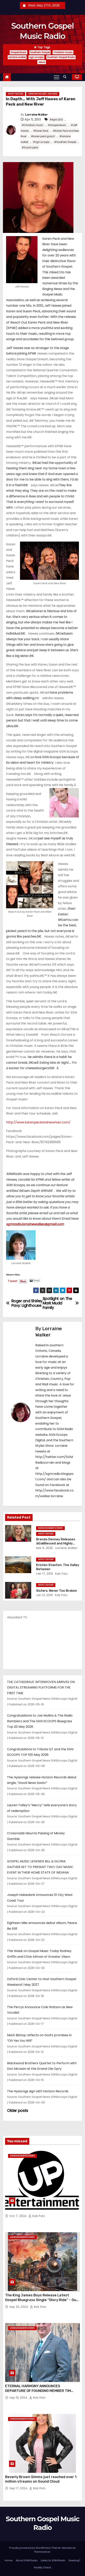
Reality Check (42, 2567)
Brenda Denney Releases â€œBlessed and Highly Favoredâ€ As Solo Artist (57, 1543)
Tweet (12, 1280)
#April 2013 (56, 119)
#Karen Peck (40, 130)
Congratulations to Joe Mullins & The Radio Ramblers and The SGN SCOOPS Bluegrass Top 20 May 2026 (40, 1721)
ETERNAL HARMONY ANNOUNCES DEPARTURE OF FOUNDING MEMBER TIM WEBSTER (38, 2391)
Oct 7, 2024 (18, 2216)
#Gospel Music (57, 125)
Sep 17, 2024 (18, 2488)
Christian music (63, 52)
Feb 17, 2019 (44, 1574)
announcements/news (50, 1528)
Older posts (17, 2110)
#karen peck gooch (43, 136)
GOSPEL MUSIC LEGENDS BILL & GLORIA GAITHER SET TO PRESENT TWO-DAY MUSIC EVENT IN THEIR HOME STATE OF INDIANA (40, 1867)
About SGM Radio (27, 2560)
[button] (65, 77)
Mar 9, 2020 (44, 1548)
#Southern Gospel (65, 142)
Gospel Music (18, 52)
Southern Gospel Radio (61, 57)
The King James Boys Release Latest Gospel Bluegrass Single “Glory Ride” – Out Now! (41, 2300)
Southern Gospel (40, 52)
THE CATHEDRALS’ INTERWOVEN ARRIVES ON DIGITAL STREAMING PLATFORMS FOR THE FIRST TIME (41, 1687)
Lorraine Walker (36, 114)
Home (9, 2560)
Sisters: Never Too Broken (56, 1591)
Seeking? (74, 2560)
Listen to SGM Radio (53, 2560)
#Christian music (32, 125)
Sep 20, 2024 (19, 2307)
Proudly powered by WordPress (29, 2548)
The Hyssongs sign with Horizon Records (37, 2091)
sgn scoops (36, 57)
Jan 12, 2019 (44, 1595)
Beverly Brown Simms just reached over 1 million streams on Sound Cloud (41, 2479)
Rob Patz (61, 1574)
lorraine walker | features (42, 93)
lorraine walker (17, 57)
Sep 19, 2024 (18, 2398)
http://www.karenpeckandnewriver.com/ (38, 1122)
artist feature (15, 93)
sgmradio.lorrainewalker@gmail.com (35, 1224)
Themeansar (42, 2552)
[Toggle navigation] (56, 77)
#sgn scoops (41, 142)
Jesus (41, 62)
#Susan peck (30, 147)
